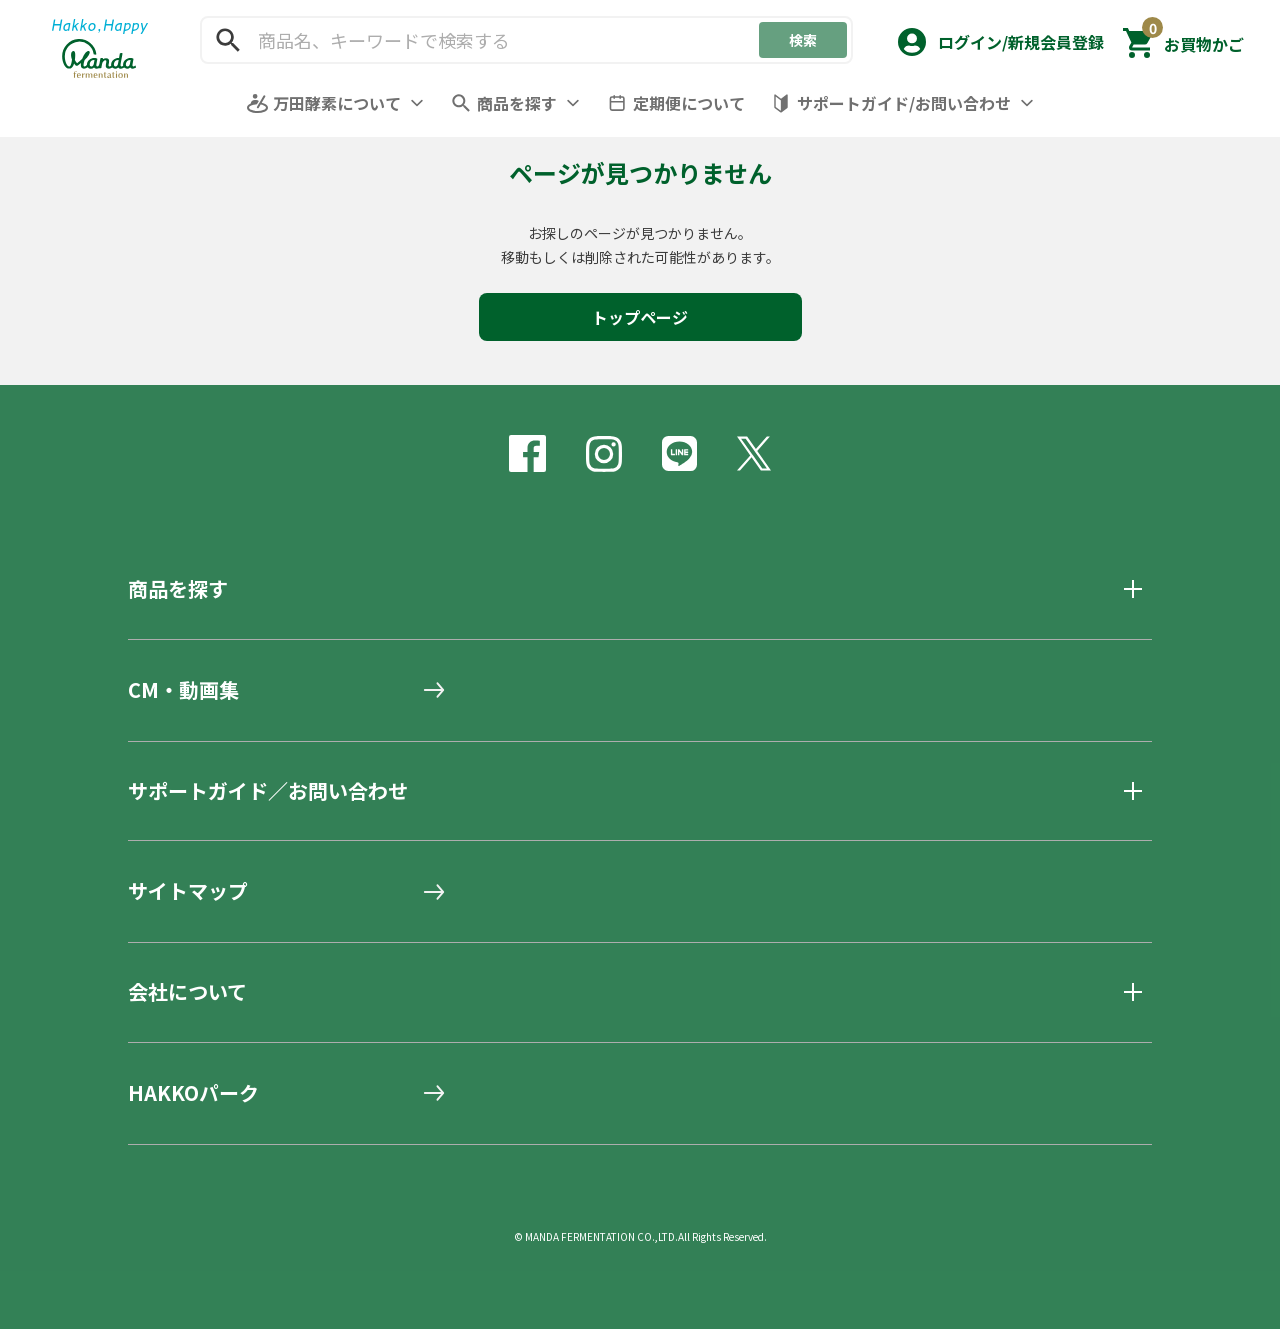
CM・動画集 (183, 690)
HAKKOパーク (193, 1093)
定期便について (689, 103)
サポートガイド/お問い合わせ (904, 103)
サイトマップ (188, 891)
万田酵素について (337, 103)
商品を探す (517, 103)
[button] (999, 37)
